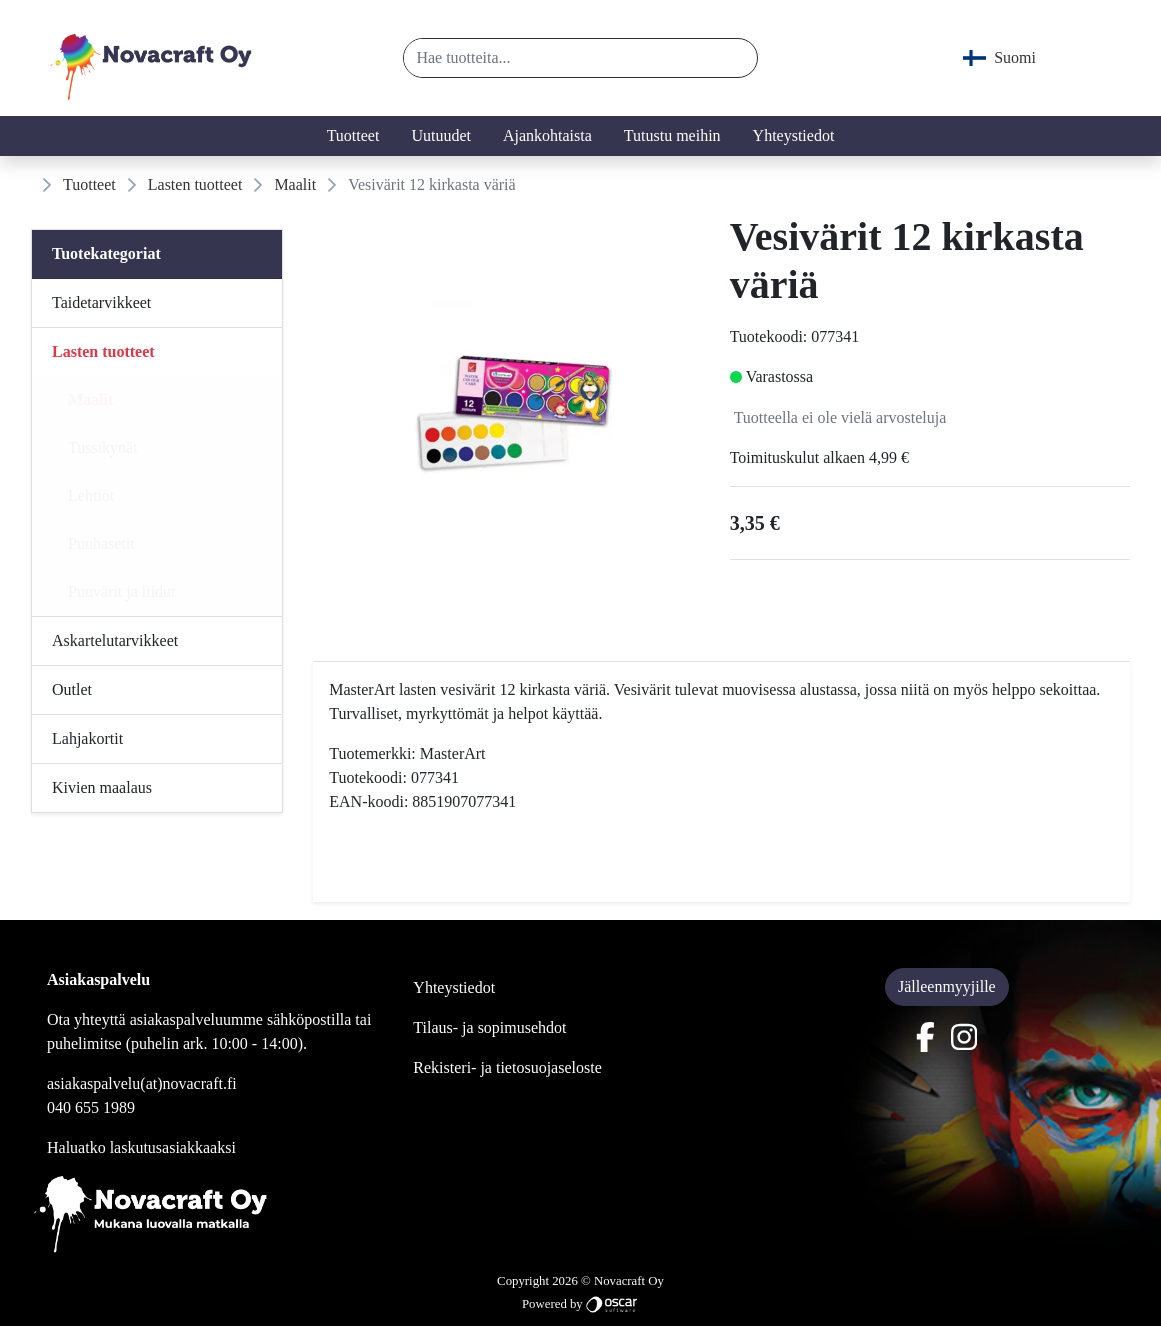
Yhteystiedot (794, 135)
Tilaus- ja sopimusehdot (489, 1027)
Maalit (295, 184)
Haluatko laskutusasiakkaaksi (141, 1147)
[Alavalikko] (261, 303)
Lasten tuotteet (195, 184)
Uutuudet (441, 135)
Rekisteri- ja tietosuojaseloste (507, 1067)
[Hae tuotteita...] (558, 58)
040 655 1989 (91, 1107)
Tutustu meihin (672, 135)
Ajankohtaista (547, 135)
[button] (734, 58)
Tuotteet (353, 135)
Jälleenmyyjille (947, 986)
